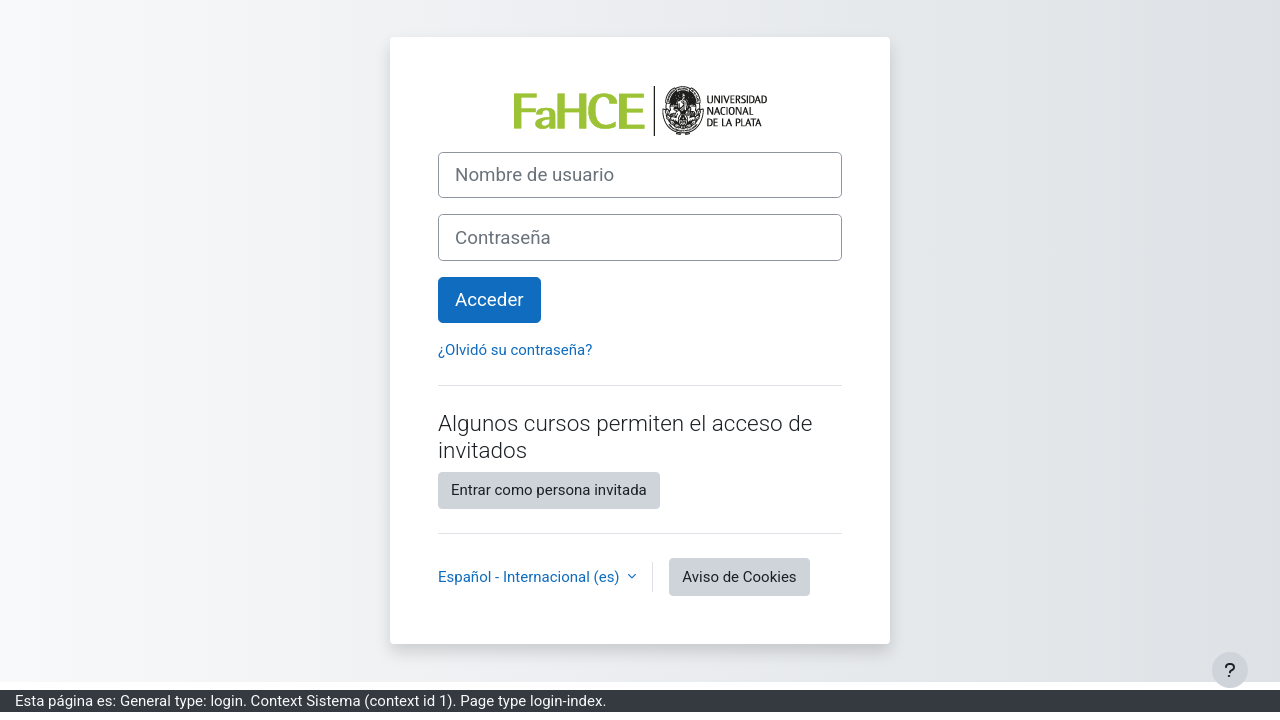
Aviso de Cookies (739, 577)
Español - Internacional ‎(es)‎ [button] (530, 577)
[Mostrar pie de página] (1230, 670)
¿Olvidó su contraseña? (515, 350)
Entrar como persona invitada (549, 490)
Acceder (489, 300)
